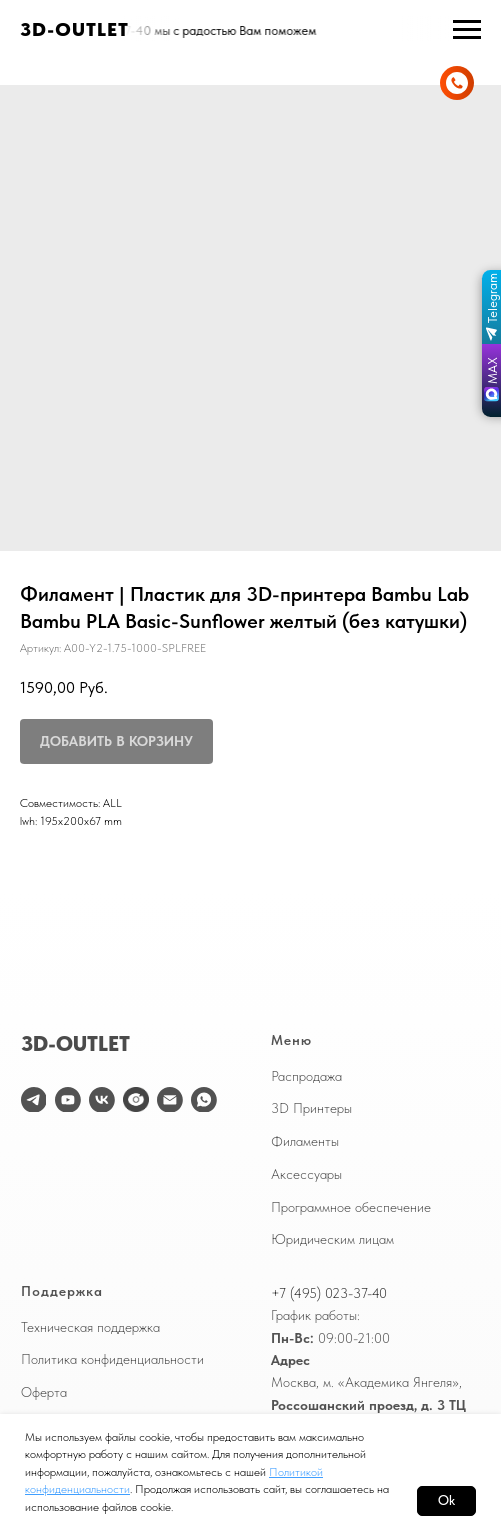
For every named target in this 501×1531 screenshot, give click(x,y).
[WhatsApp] (204, 1100)
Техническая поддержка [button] (90, 1327)
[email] (170, 1100)
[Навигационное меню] (467, 30)
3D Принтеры (311, 1108)
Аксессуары (306, 1174)
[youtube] (68, 1100)
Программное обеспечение (351, 1207)
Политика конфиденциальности (112, 1359)
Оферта (44, 1392)
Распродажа (306, 1076)
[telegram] (34, 1100)
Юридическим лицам (332, 1239)
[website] (136, 1100)
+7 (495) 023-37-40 (329, 1293)
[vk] (102, 1100)
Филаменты (305, 1141)
